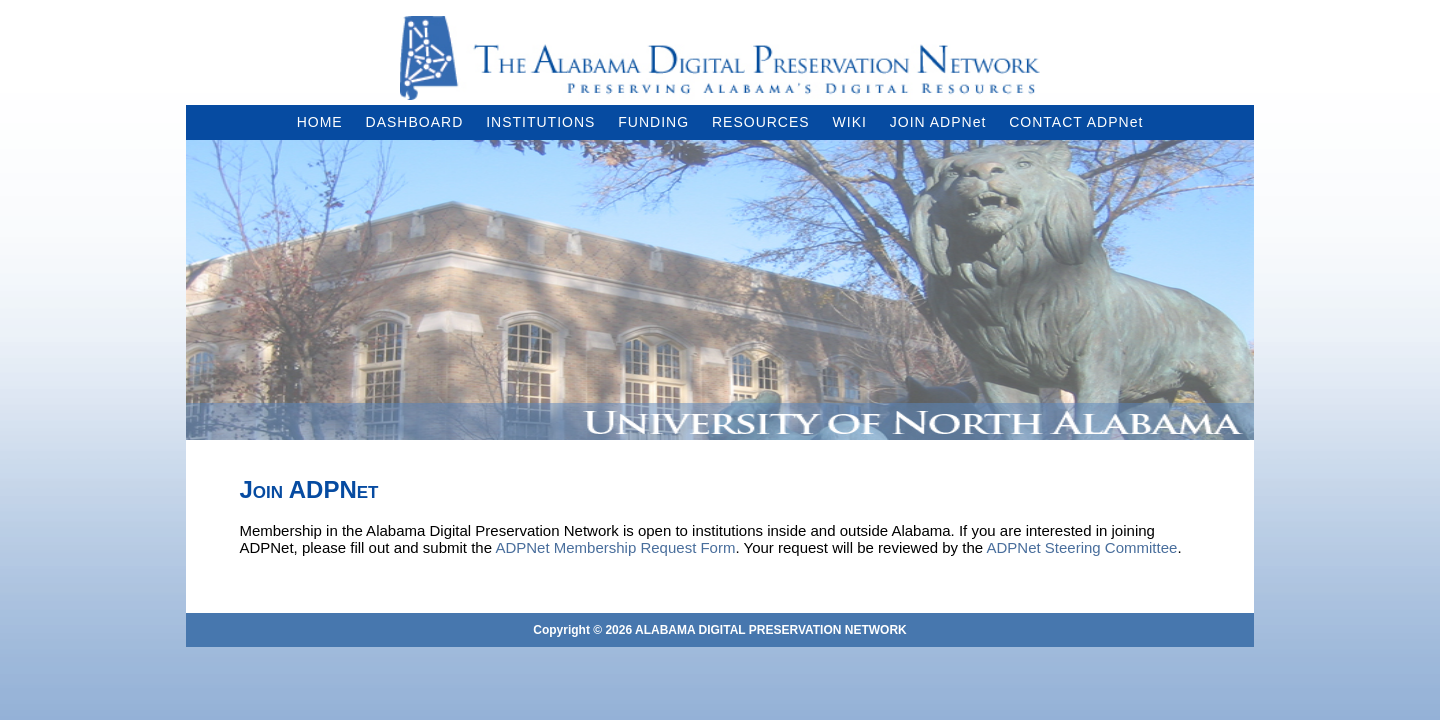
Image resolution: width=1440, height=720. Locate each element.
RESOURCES (761, 122)
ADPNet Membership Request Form (615, 547)
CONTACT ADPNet (1076, 122)
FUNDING (653, 122)
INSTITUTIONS (540, 122)
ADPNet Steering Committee (1081, 547)
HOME (320, 122)
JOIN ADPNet (938, 122)
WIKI (850, 122)
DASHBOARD (415, 122)
